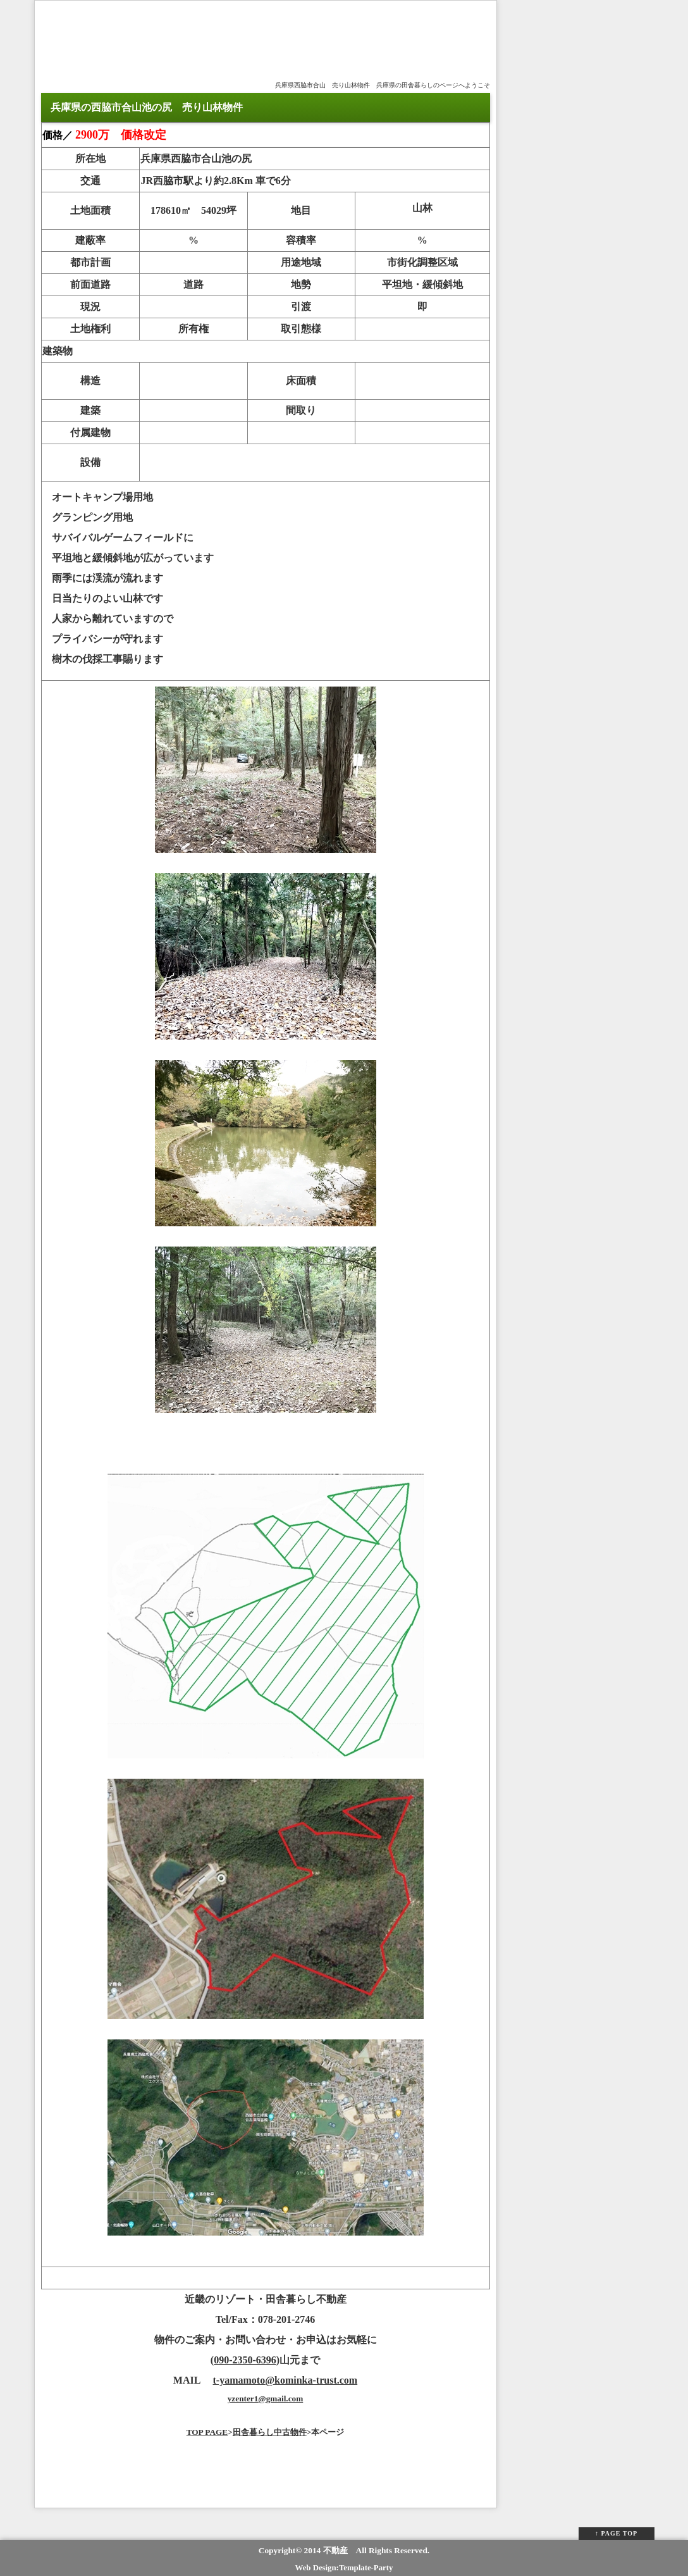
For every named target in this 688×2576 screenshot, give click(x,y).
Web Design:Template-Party (344, 2567)
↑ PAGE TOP (616, 2533)
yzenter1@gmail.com (266, 2398)
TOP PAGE (207, 2432)
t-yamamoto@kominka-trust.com (285, 2380)
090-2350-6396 (245, 2360)
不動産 (335, 2550)
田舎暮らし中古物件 (270, 2432)
